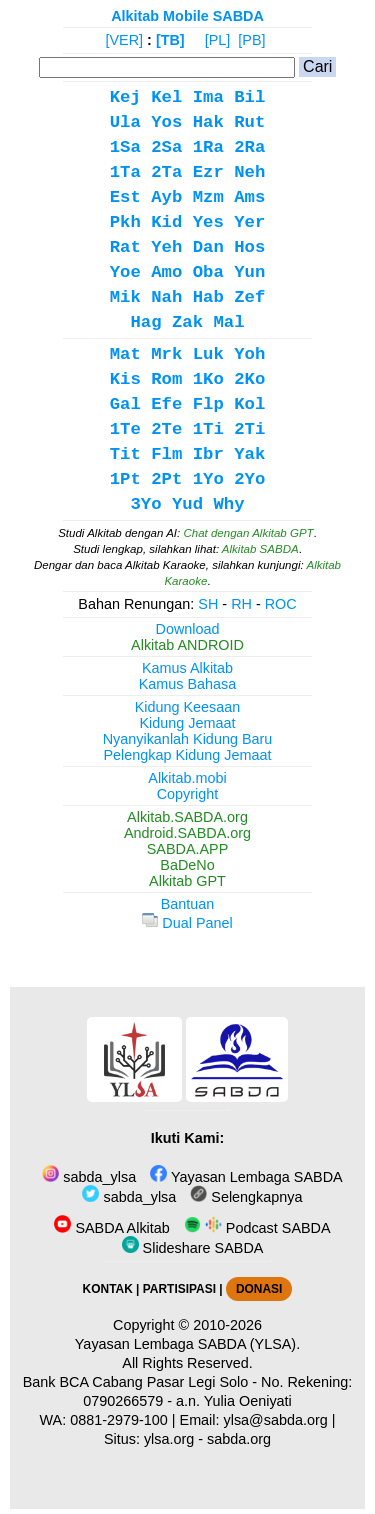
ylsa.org (169, 1439)
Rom (166, 379)
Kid (166, 222)
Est (125, 197)
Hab (208, 297)
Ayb (166, 197)
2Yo (249, 479)
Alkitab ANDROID (187, 645)
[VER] (125, 40)
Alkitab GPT (187, 881)
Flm (166, 454)
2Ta (166, 172)
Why (228, 504)
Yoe (125, 272)
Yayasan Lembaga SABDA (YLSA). (187, 1344)
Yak (249, 454)
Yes (208, 222)
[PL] (218, 40)
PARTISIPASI (179, 1289)
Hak (208, 122)
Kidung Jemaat (188, 723)
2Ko (249, 379)
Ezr (208, 172)
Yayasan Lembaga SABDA (246, 1177)
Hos (249, 247)
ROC (281, 604)
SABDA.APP (188, 849)
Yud (187, 504)
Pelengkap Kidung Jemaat (187, 755)
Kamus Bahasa (188, 684)
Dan (208, 247)
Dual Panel (187, 923)
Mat (125, 354)
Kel (166, 97)
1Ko (208, 379)
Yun (249, 272)
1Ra (208, 147)
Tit (125, 454)
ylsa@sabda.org (276, 1420)
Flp (208, 404)
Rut (249, 122)
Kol (249, 404)
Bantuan (188, 904)
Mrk (166, 354)
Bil (249, 97)
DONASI (259, 1289)
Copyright (188, 794)
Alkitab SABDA (260, 549)
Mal (228, 322)
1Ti (208, 429)
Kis (125, 379)
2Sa (166, 147)
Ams (249, 197)
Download (188, 629)
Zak (187, 322)
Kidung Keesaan (188, 707)
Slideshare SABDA (193, 1248)
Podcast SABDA (257, 1228)
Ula (125, 122)
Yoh (249, 354)
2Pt (166, 479)
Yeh (166, 247)
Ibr (208, 454)
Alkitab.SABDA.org (187, 817)
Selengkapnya (246, 1197)
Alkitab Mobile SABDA (187, 16)
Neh (249, 172)
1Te (125, 429)
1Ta (125, 172)
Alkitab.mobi (187, 778)
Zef (249, 297)
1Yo (208, 479)
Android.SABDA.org (187, 833)
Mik (125, 297)
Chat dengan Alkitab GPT (248, 533)
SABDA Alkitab (111, 1228)
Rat (125, 247)
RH (241, 604)
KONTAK (108, 1289)
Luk (208, 354)
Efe (166, 404)
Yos (166, 122)
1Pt (125, 479)
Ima (208, 97)
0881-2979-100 (119, 1420)
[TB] (170, 40)
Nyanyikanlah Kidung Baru (188, 739)
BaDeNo (187, 865)
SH (208, 604)
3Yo (145, 504)
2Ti (249, 429)
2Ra (249, 147)
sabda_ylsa (89, 1177)
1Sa (125, 147)
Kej (125, 97)
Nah (166, 297)
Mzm (208, 197)
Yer (249, 222)
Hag (145, 322)
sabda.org (239, 1439)
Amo (166, 272)
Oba (208, 272)
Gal (125, 404)
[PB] (251, 40)
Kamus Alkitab (187, 668)
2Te (166, 429)
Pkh (125, 222)
